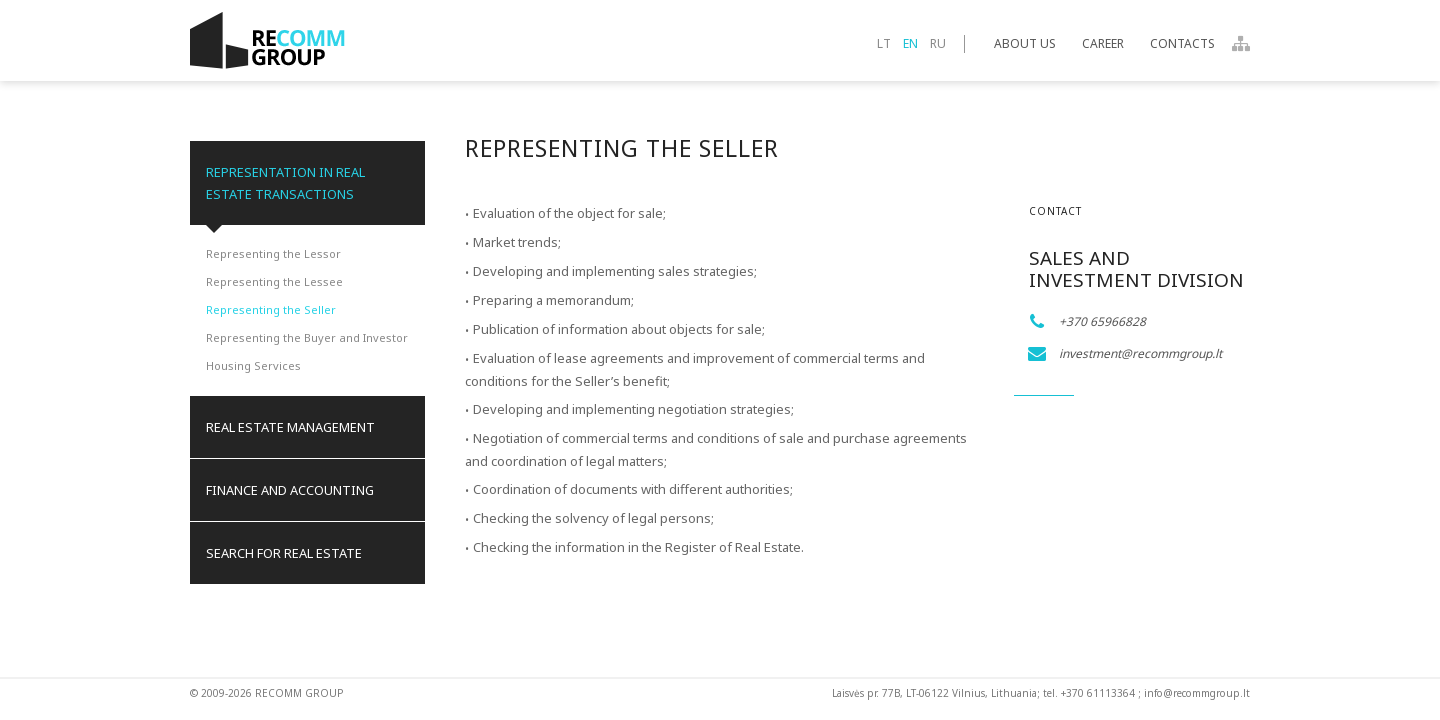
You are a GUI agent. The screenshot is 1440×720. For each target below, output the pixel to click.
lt (884, 43)
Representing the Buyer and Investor (307, 337)
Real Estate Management (290, 427)
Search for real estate (284, 553)
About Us (1025, 43)
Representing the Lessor (273, 253)
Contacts (1182, 43)
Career (1103, 43)
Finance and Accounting (290, 490)
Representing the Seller (271, 309)
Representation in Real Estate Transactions (285, 183)
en (910, 43)
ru (938, 43)
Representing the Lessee (274, 281)
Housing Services (253, 365)
